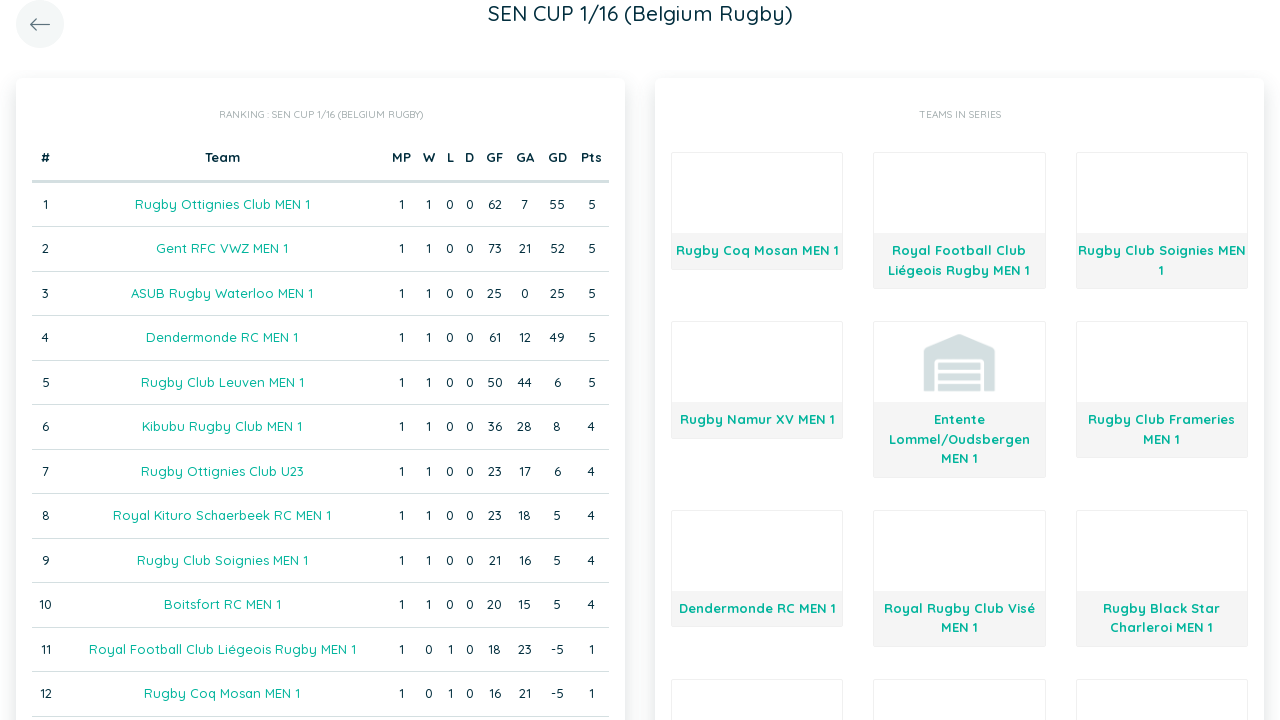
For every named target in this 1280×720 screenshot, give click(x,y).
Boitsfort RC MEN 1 (222, 604)
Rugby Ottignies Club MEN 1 (222, 204)
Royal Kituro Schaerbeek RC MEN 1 (222, 515)
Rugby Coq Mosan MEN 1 (222, 693)
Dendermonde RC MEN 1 (222, 337)
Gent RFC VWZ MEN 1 (222, 248)
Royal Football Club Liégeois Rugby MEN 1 (222, 649)
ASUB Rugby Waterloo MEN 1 (222, 293)
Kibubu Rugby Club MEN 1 (222, 426)
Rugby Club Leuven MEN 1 (222, 382)
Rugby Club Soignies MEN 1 (222, 560)
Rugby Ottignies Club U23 (222, 471)
